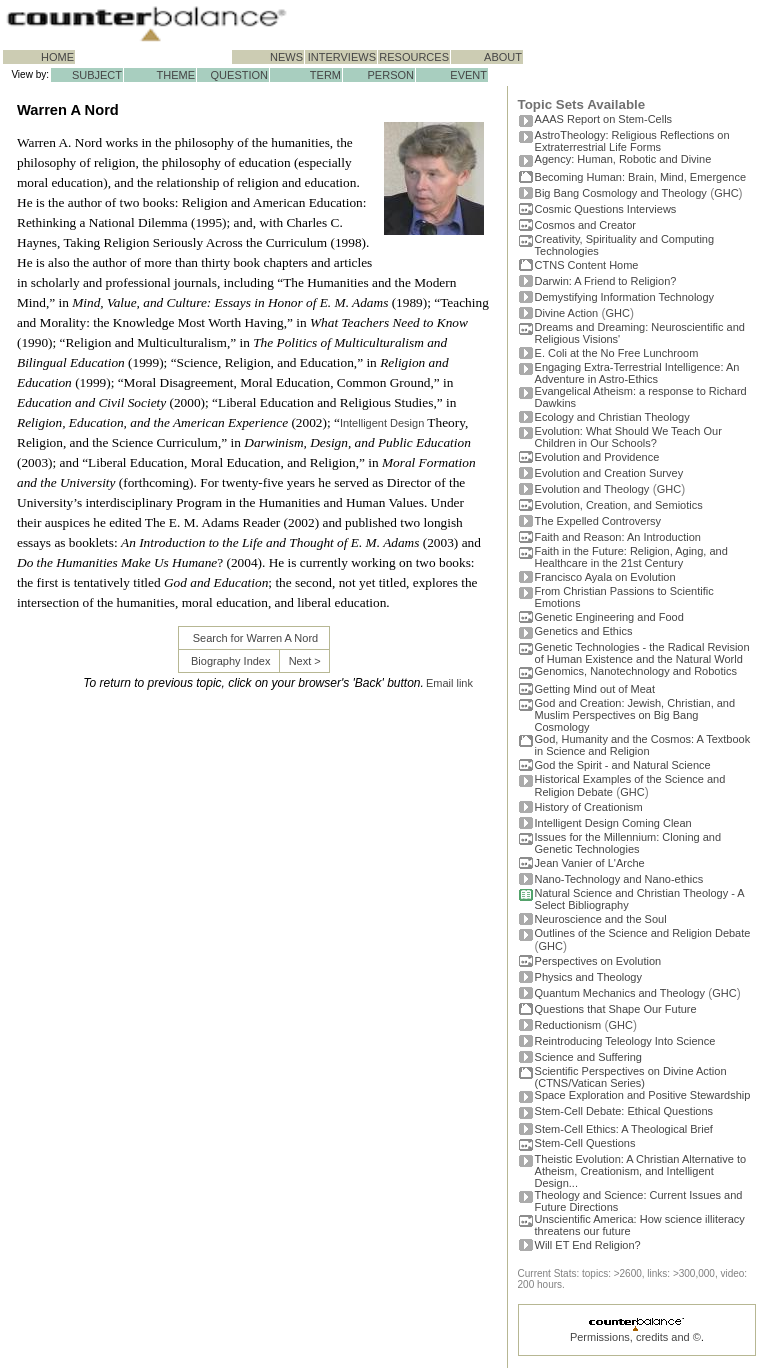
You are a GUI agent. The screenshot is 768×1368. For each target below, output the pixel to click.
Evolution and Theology (592, 489)
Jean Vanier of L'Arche (590, 863)
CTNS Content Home (587, 265)
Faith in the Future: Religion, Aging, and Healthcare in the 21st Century (631, 557)
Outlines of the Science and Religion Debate (643, 933)
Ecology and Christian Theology (612, 417)
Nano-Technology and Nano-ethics (619, 879)
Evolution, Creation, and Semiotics (619, 505)
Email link (449, 683)
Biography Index (231, 661)
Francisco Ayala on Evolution (605, 577)
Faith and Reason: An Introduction (618, 537)
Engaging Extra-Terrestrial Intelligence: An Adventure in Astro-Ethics (637, 373)
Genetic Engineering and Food (609, 617)
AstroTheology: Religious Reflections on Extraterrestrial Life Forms (632, 141)
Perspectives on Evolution (598, 961)
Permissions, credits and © (635, 1337)
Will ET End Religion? (588, 1245)
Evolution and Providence (597, 457)
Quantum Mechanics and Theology (620, 993)
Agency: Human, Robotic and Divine (623, 159)
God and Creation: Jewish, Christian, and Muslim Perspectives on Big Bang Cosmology (635, 715)
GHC (726, 193)
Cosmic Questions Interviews (606, 209)
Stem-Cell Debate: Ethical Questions (624, 1111)
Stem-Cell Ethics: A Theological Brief (624, 1129)
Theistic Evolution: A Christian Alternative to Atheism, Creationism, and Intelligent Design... (641, 1171)
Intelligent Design (382, 423)
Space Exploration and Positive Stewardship (643, 1095)
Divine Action (567, 313)
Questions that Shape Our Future (616, 1009)
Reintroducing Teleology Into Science (625, 1041)
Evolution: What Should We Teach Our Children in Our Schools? (628, 437)
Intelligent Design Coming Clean (613, 823)
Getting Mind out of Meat (595, 689)
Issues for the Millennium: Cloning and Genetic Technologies (628, 843)
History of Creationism (589, 807)
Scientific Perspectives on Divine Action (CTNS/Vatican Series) (631, 1077)
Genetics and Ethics (584, 631)
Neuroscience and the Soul (601, 919)
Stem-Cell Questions (585, 1143)
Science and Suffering (588, 1057)
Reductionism (568, 1025)
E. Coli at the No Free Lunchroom (617, 353)
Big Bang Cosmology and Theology (621, 193)
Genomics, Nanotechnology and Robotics (636, 671)
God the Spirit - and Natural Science (623, 765)
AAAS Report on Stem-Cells (604, 119)
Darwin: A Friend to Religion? (606, 281)
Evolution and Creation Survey (609, 473)
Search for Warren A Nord (256, 638)
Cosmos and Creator (586, 225)
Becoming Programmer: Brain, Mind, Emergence (641, 177)
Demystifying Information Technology (625, 297)
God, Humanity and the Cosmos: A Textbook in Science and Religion (643, 745)
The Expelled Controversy (598, 521)
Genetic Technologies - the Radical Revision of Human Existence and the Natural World (642, 653)
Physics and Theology (588, 977)
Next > (305, 661)
